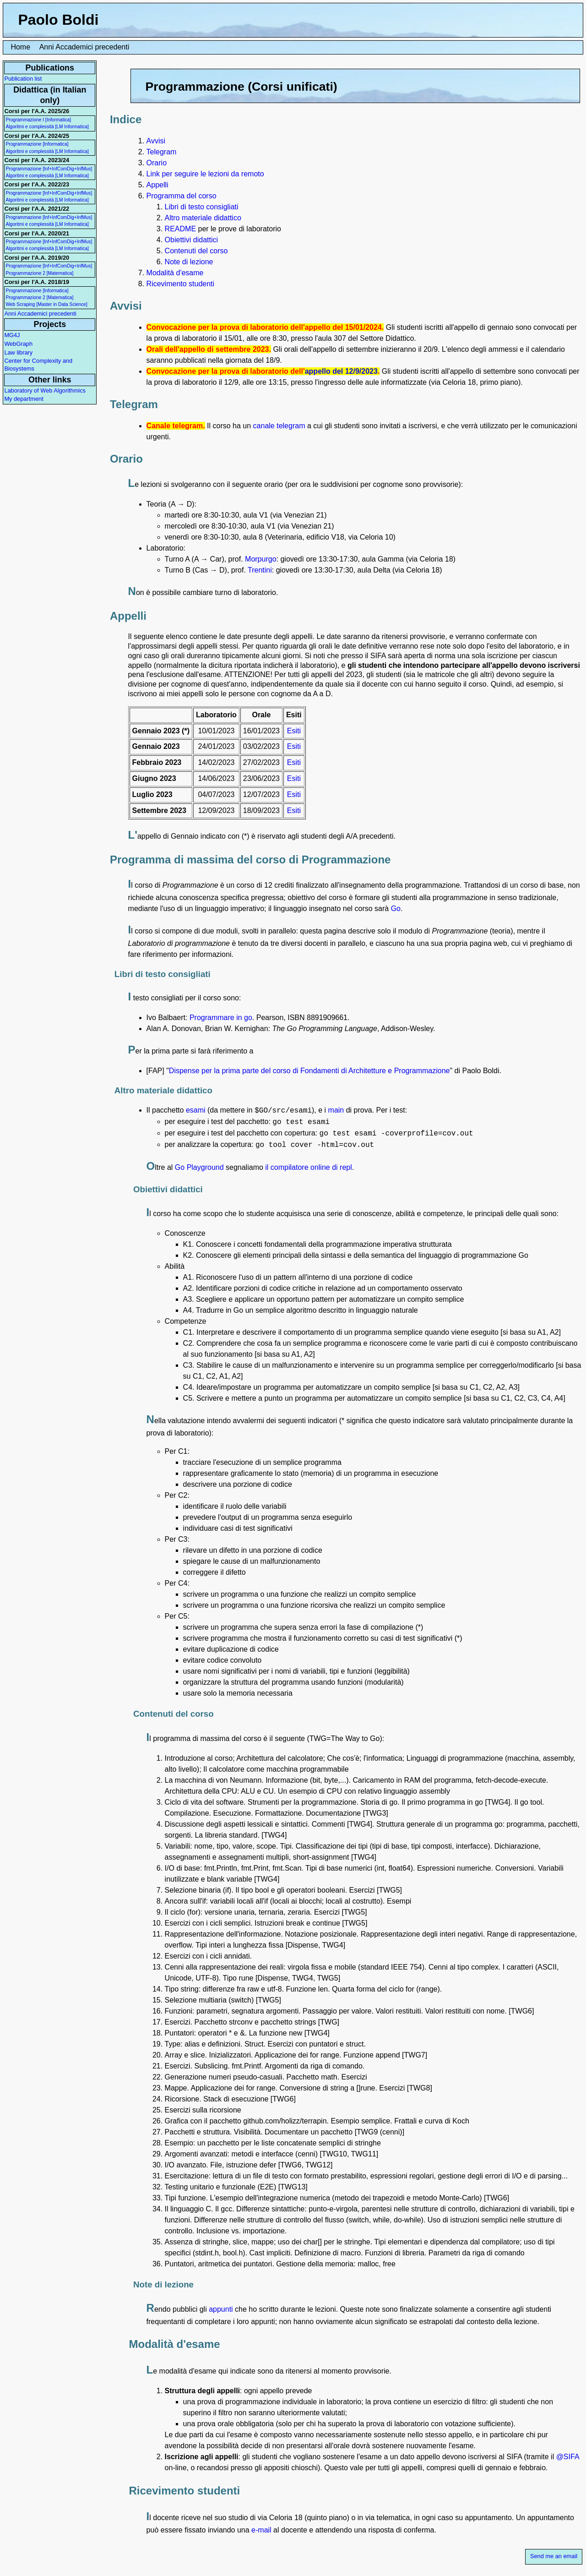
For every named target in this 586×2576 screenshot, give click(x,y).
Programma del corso (181, 196)
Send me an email (553, 2556)
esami (196, 1110)
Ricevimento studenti (180, 284)
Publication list (23, 78)
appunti (221, 2309)
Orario (156, 163)
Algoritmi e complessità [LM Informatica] (46, 126)
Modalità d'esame (175, 273)
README (180, 229)
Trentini (260, 570)
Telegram (161, 152)
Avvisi (156, 141)
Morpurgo (260, 559)
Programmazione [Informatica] (36, 144)
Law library (18, 352)
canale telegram (279, 426)
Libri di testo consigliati (202, 207)
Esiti (294, 731)
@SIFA (567, 2457)
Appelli (157, 185)
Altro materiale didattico (203, 218)
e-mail (261, 2530)
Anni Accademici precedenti (84, 47)
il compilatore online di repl (308, 1167)
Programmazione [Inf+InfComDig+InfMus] (48, 168)
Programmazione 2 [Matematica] (39, 273)
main (336, 1110)
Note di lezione (189, 262)
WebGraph (18, 343)
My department (23, 398)
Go (396, 908)
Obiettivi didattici (191, 240)
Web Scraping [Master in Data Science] (46, 304)
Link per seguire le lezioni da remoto (205, 174)
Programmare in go (221, 1017)
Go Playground (199, 1167)
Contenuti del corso (196, 251)
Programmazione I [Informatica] (38, 119)
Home (20, 47)
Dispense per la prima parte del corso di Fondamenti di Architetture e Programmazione (309, 1071)
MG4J (12, 335)
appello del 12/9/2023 (341, 371)
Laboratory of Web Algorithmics (45, 390)
